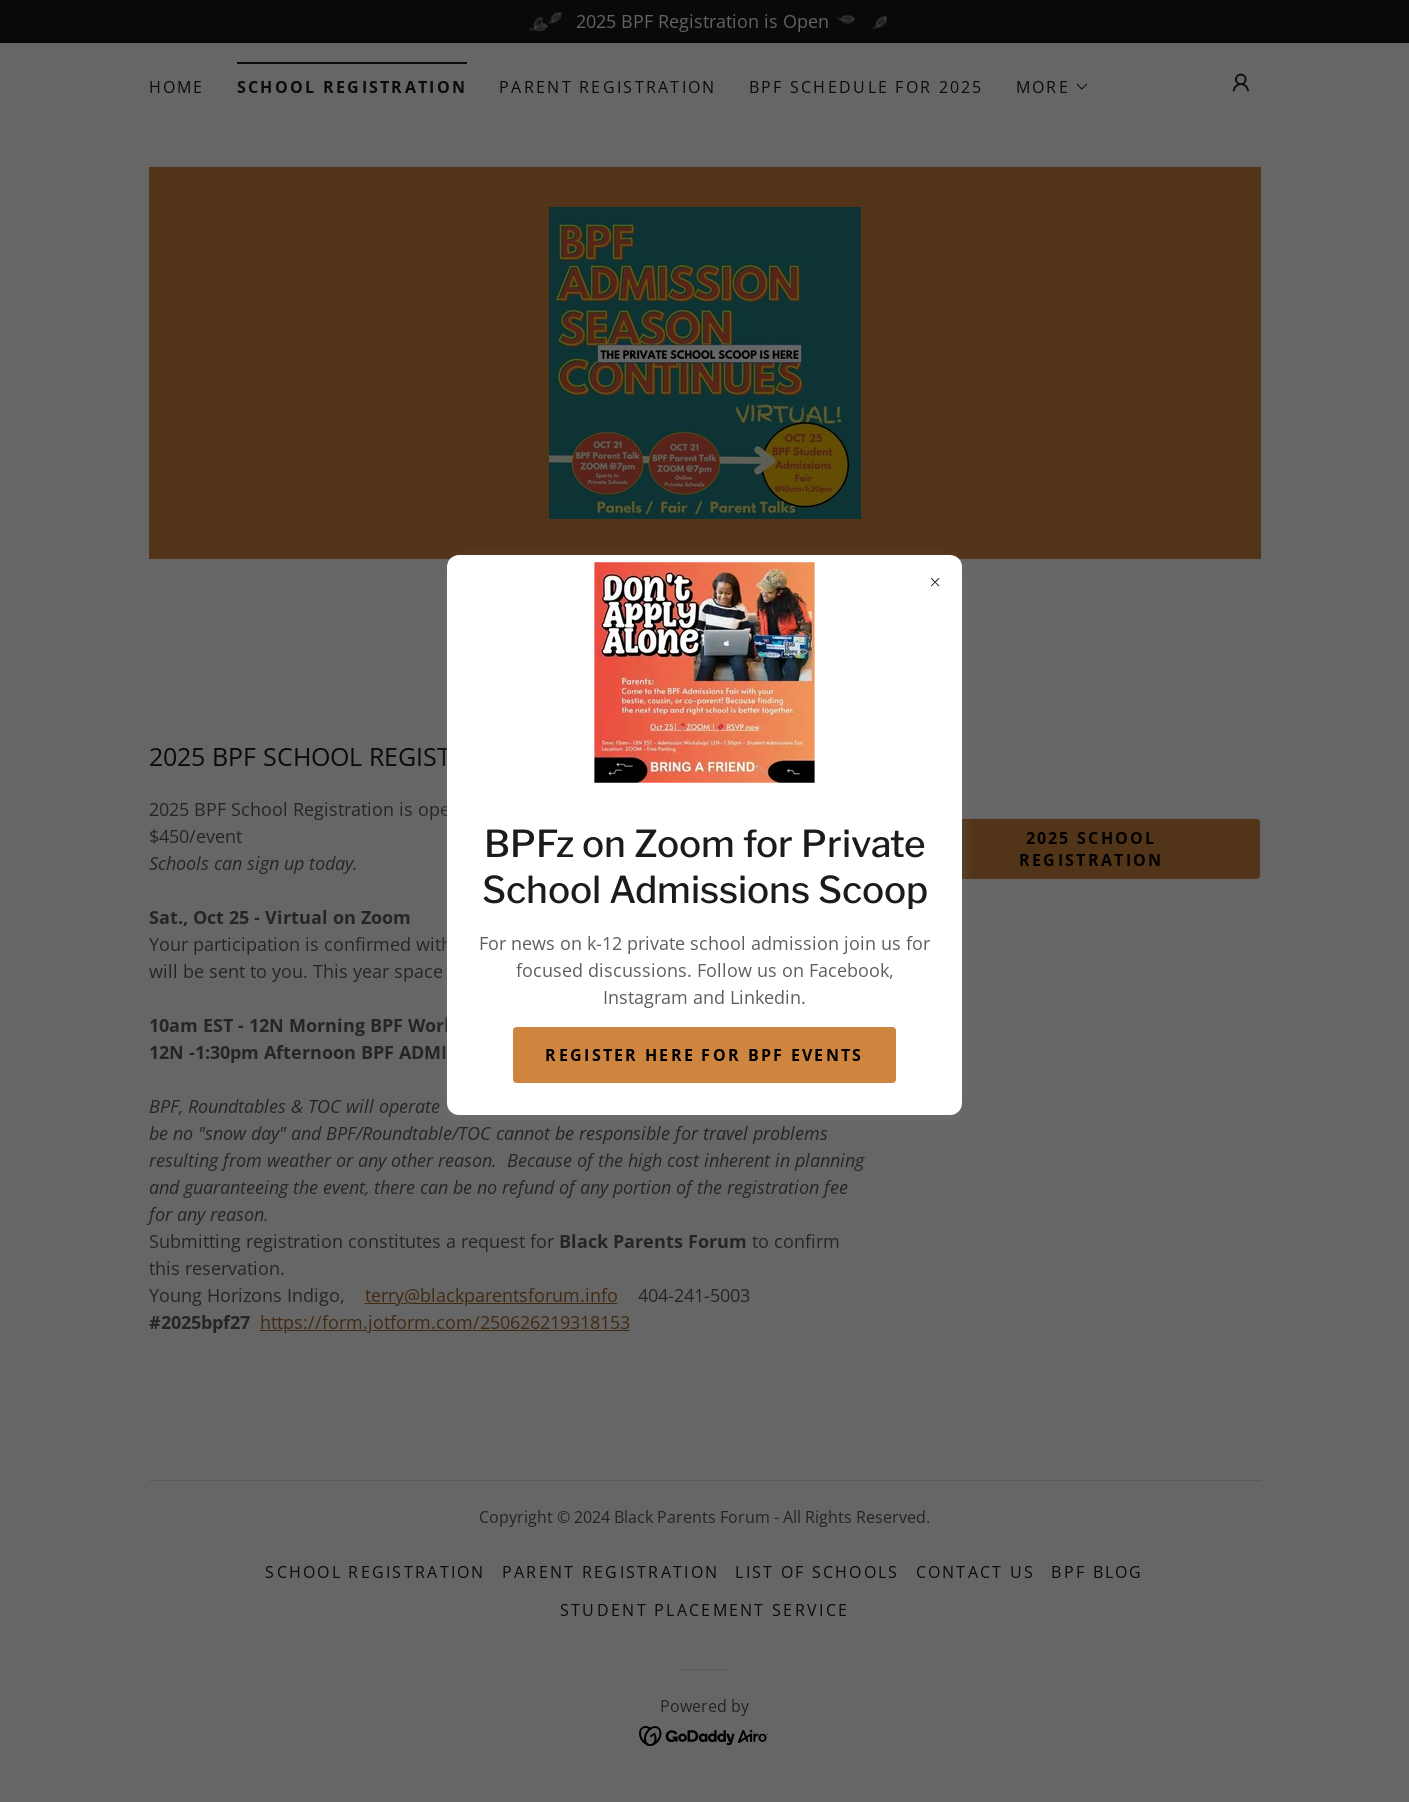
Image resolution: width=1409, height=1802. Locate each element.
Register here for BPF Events (704, 1055)
